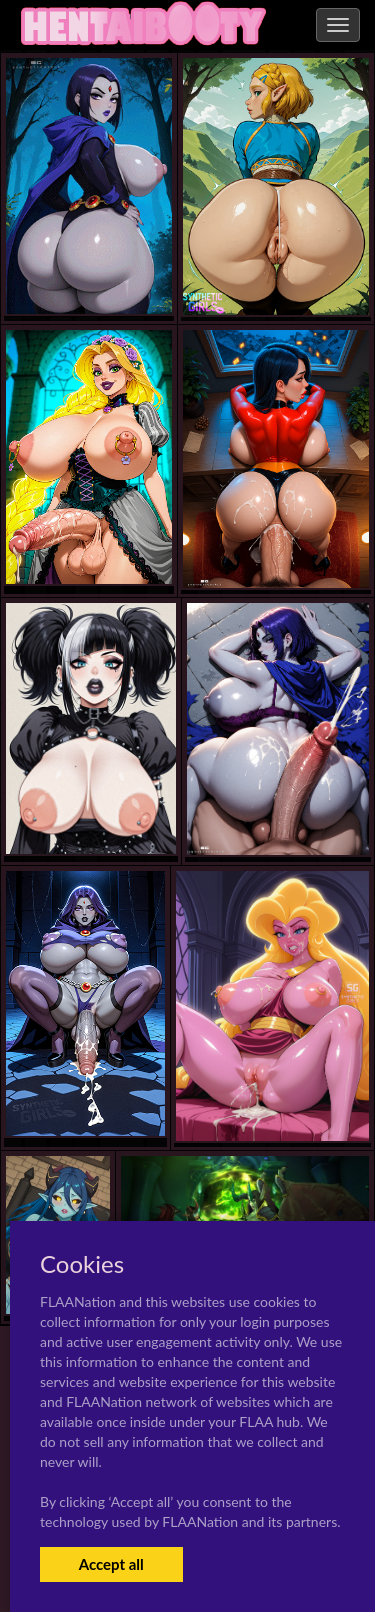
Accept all (111, 1564)
